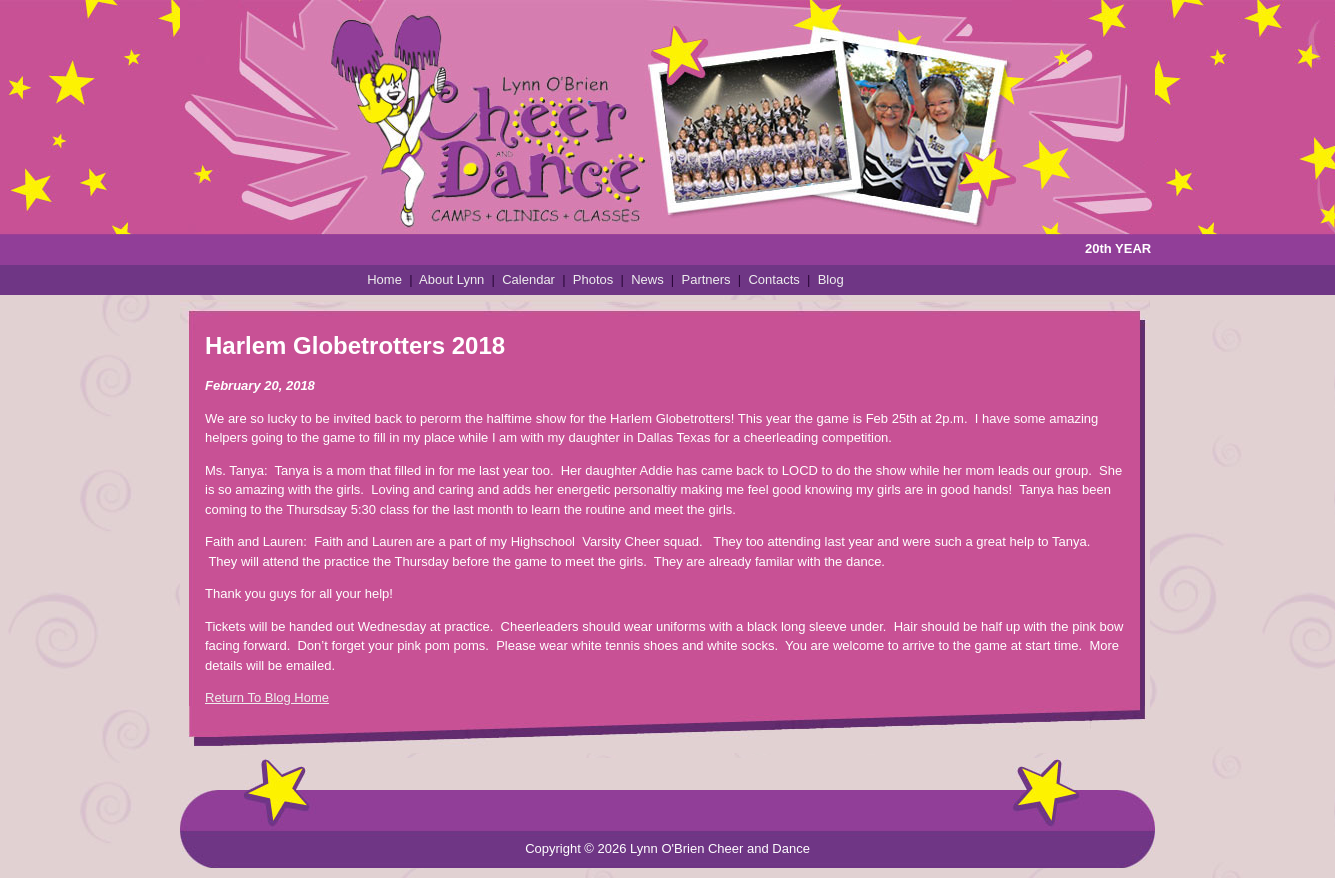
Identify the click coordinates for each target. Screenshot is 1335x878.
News (647, 279)
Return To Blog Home (267, 697)
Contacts (773, 279)
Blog (831, 279)
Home (384, 279)
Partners (705, 279)
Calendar (528, 279)
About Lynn (451, 279)
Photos (593, 279)
